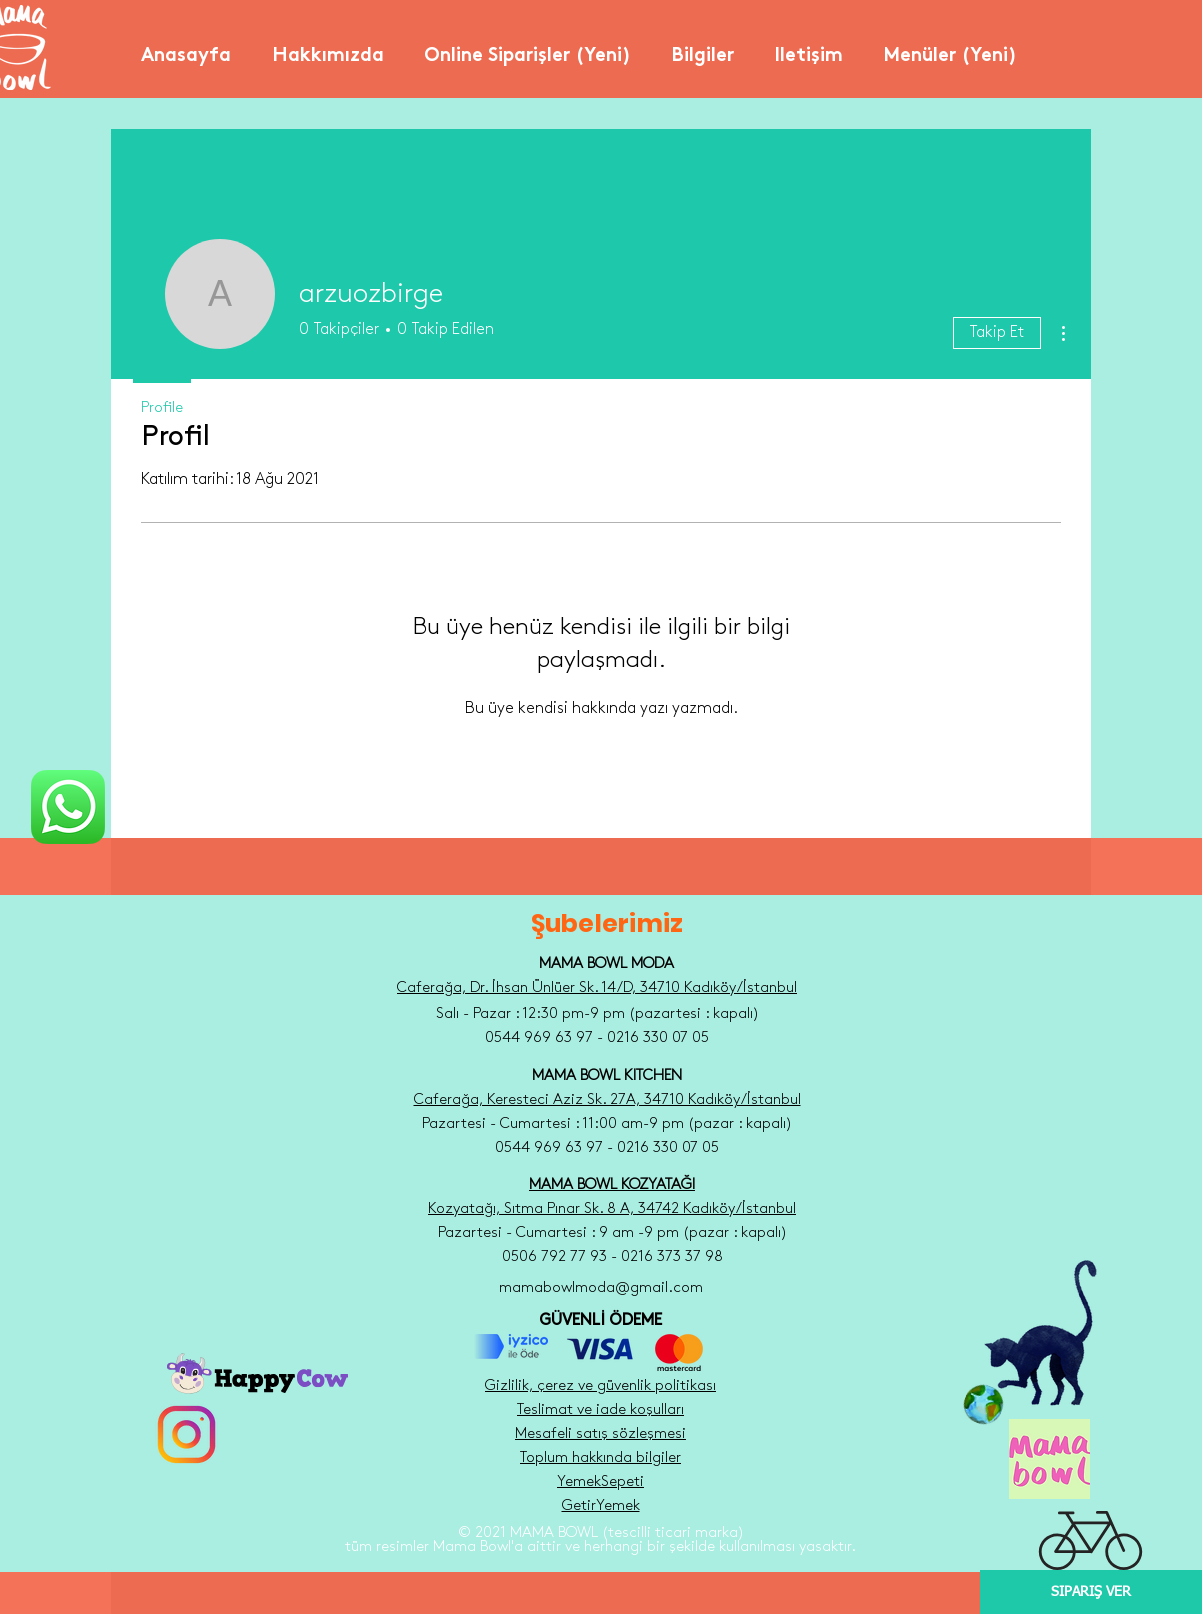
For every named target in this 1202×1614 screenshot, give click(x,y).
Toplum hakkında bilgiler (600, 1458)
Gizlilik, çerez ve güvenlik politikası (600, 1386)
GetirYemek (601, 1506)
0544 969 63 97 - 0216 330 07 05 (607, 1148)
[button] (327, 48)
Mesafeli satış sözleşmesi (600, 1434)
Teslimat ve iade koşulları (600, 1410)
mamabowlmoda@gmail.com (601, 1288)
